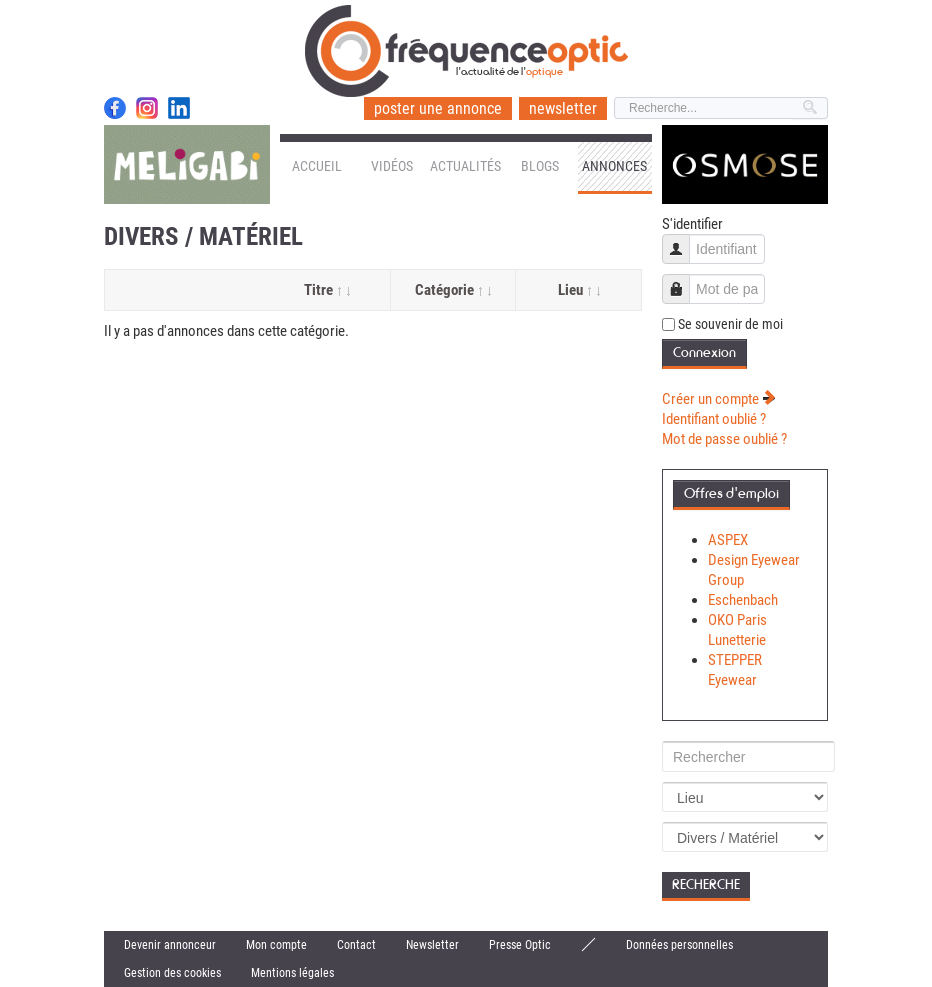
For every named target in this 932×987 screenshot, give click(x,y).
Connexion (704, 352)
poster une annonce (438, 108)
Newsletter (432, 945)
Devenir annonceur (170, 945)
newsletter (563, 108)
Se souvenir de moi (730, 324)
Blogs (540, 166)
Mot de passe (683, 279)
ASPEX (728, 540)
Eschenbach (743, 600)
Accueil (317, 166)
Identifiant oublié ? (714, 419)
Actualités (465, 166)
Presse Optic (520, 945)
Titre (327, 290)
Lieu (579, 290)
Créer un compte (719, 399)
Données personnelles (679, 945)
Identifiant (683, 239)
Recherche (706, 884)
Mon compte (276, 945)
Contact (356, 945)
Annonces (614, 166)
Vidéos (392, 166)
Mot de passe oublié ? (724, 439)
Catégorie (453, 290)
